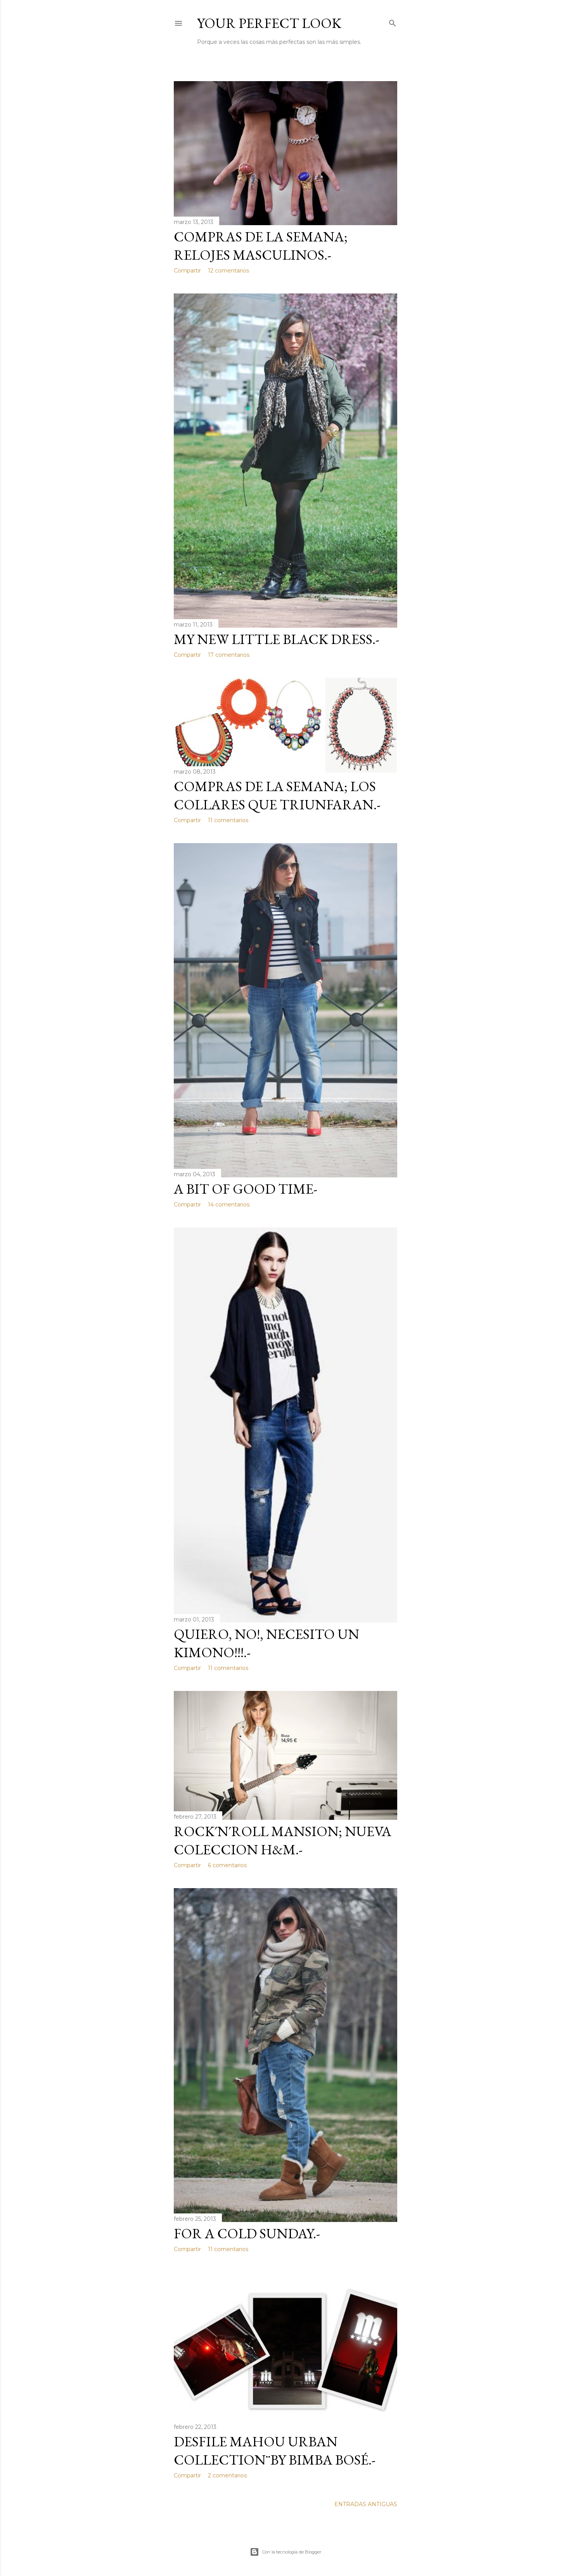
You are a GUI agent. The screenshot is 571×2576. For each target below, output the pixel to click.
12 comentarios (228, 270)
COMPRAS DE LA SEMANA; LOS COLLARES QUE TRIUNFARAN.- (277, 795)
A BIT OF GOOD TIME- (245, 1189)
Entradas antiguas (365, 2504)
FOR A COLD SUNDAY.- (247, 2233)
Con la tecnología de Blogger (285, 2552)
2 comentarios (227, 2475)
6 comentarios (227, 1865)
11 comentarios (228, 820)
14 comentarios (228, 1204)
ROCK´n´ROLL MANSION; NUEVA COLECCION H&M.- (282, 1840)
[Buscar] (392, 21)
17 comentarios (228, 654)
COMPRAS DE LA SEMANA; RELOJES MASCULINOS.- (261, 245)
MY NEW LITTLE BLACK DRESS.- (276, 639)
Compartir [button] (187, 270)
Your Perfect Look (269, 23)
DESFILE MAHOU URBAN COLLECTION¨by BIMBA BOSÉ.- (274, 2450)
